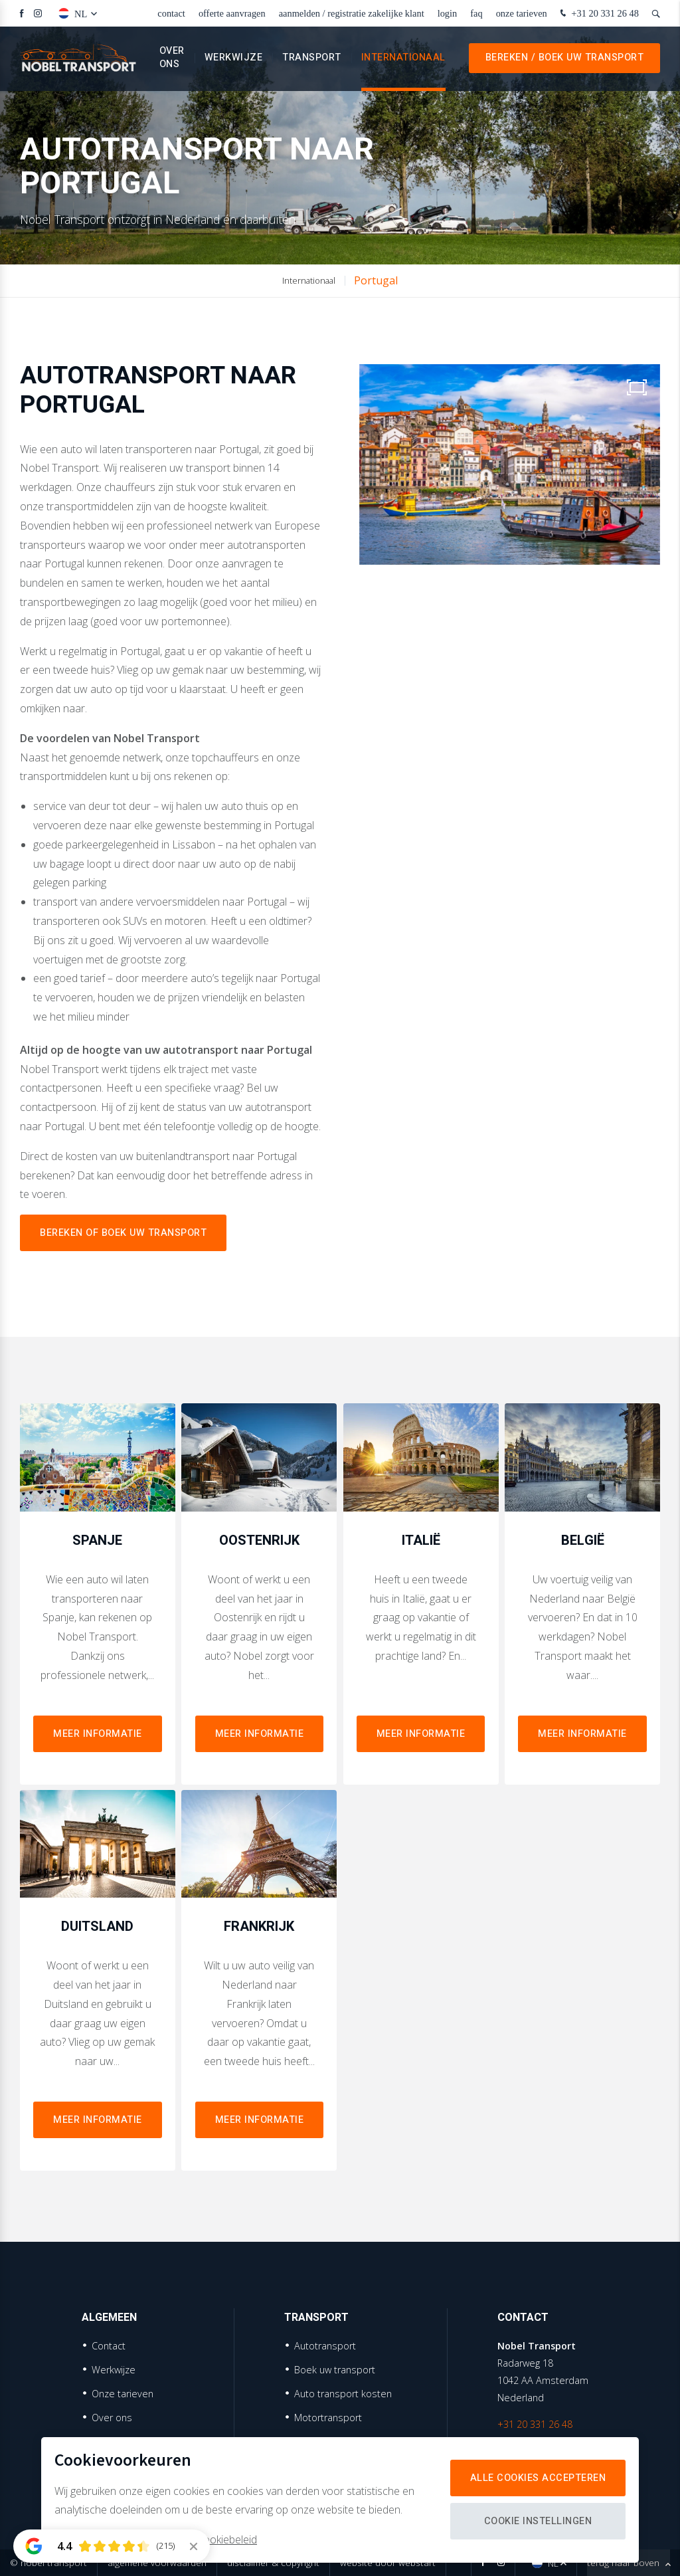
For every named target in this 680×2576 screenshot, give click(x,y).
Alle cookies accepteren (538, 2478)
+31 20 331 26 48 (598, 14)
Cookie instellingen (538, 2521)
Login (448, 13)
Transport (311, 59)
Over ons (172, 59)
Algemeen (109, 2318)
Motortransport (328, 2417)
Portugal (376, 280)
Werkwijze (234, 59)
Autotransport (325, 2345)
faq (476, 13)
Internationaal (403, 59)
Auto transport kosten (343, 2393)
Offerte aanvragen (232, 13)
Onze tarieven (521, 13)
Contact (171, 13)
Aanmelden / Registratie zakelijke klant (351, 13)
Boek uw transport (334, 2369)
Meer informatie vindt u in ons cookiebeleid (155, 2539)
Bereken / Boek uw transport (564, 59)
